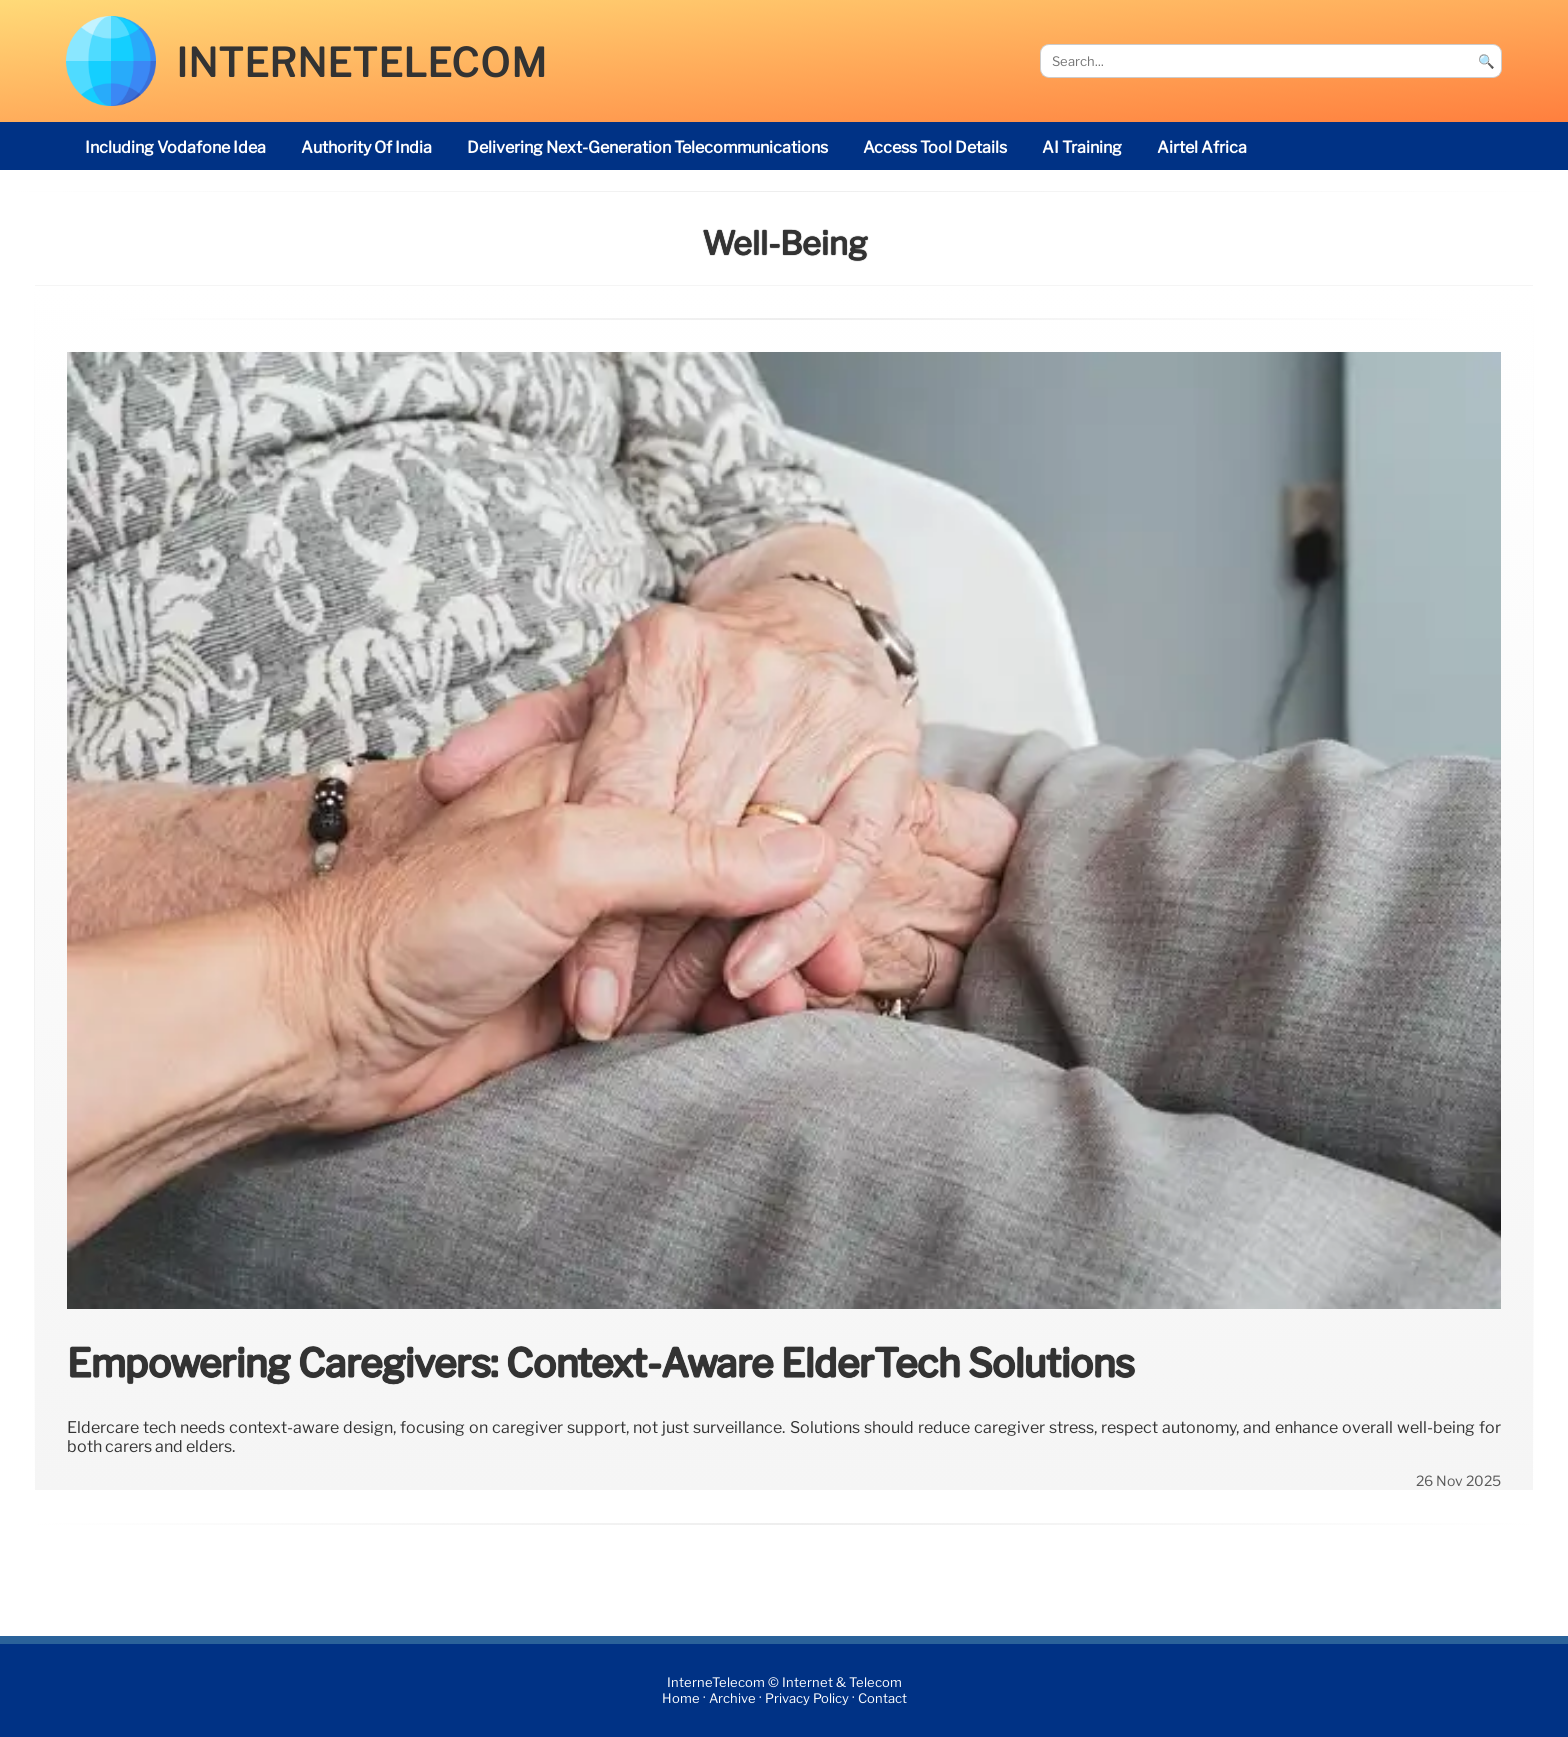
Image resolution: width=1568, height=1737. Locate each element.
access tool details (935, 147)
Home (681, 1698)
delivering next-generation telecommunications (647, 147)
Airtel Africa (1202, 147)
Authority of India (366, 147)
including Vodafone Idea (175, 147)
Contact (882, 1698)
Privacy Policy (807, 1698)
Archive (732, 1698)
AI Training (1082, 147)
